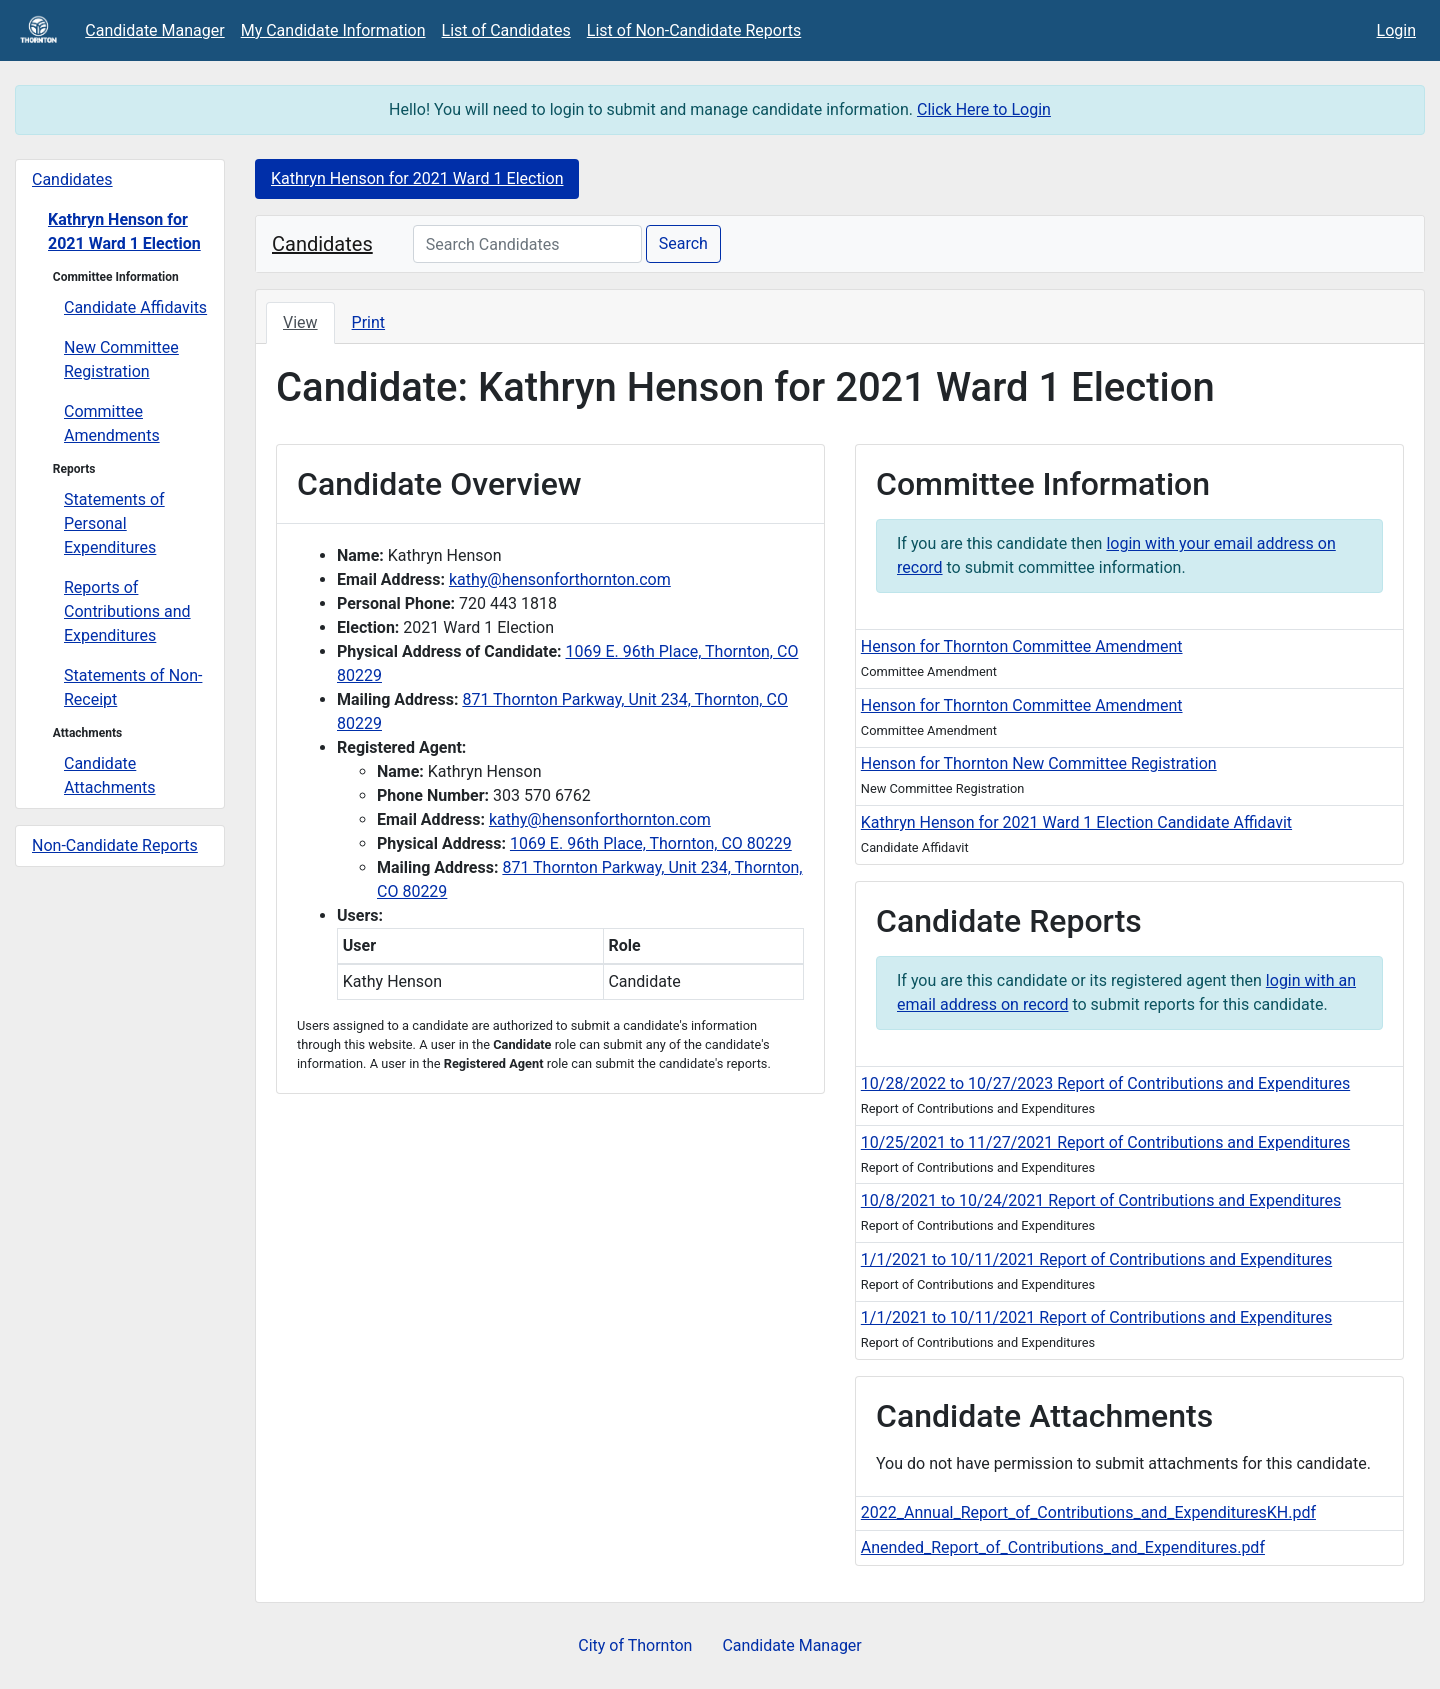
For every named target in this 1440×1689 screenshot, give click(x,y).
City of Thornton (635, 1645)
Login (1396, 30)
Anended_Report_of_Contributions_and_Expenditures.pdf (1063, 1547)
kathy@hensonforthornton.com (560, 579)
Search (683, 243)
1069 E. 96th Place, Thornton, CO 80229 (651, 843)
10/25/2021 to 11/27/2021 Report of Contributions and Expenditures (1105, 1142)
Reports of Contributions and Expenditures (127, 611)
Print (368, 322)
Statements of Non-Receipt (133, 687)
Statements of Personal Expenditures (114, 523)
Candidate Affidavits (135, 307)
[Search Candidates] (527, 244)
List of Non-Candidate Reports (694, 30)
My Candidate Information (333, 30)
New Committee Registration (121, 359)
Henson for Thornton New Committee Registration (1039, 763)
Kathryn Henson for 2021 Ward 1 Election (124, 231)
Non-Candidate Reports (115, 845)
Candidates (72, 179)
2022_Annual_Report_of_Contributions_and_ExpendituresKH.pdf (1088, 1512)
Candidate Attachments (110, 775)
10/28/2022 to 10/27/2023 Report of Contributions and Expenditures (1105, 1083)
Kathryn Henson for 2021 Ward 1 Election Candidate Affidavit (1076, 822)
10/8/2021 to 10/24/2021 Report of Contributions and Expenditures (1101, 1200)
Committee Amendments (112, 423)
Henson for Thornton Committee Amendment (1022, 646)
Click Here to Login (984, 109)
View (300, 322)
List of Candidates (506, 30)
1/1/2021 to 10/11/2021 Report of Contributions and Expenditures (1096, 1259)
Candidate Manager (154, 30)
